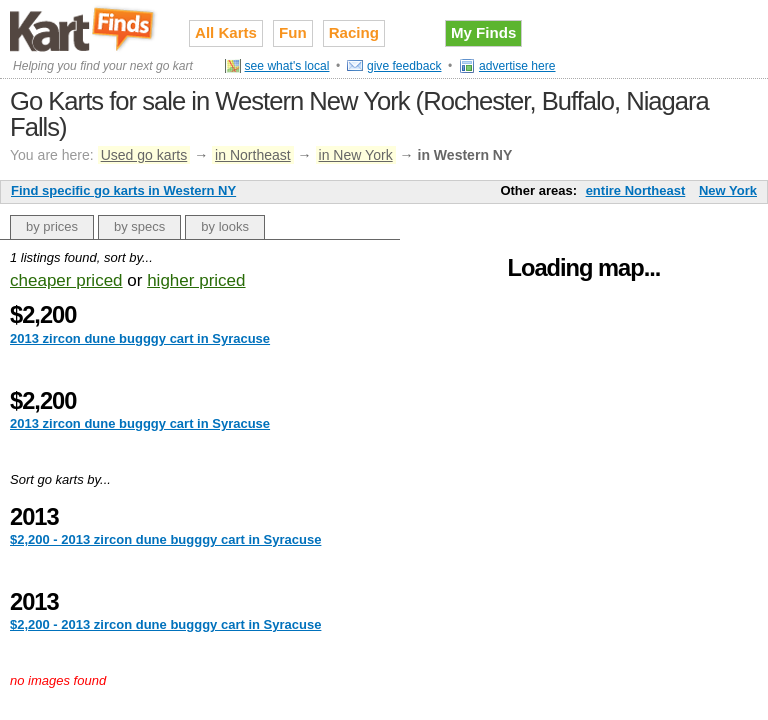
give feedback (404, 66)
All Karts (226, 32)
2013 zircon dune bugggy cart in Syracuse (140, 338)
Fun (293, 32)
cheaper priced (66, 280)
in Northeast (253, 155)
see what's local (287, 66)
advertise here (517, 66)
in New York (356, 155)
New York (728, 190)
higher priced (196, 280)
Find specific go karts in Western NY (123, 190)
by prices (52, 226)
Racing (354, 32)
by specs (139, 226)
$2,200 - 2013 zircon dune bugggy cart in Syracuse (165, 539)
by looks (225, 226)
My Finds (483, 32)
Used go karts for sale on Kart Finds (84, 29)
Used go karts (144, 155)
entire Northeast (636, 190)
